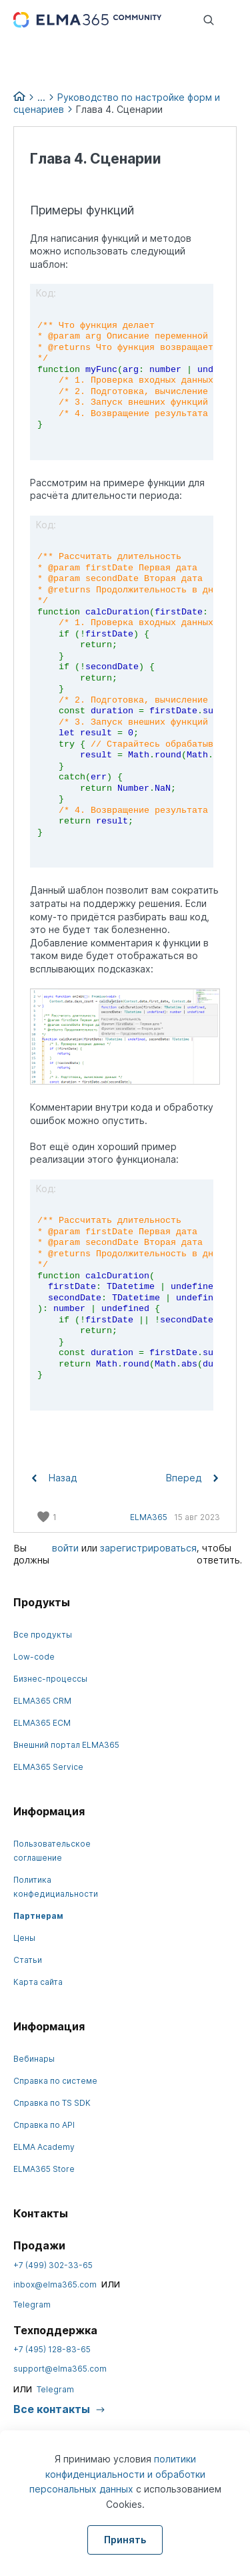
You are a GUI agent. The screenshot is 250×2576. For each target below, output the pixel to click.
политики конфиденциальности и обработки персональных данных (117, 2474)
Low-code (34, 1657)
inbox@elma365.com (55, 2284)
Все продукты (42, 1635)
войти (65, 1547)
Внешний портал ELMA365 (66, 1745)
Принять (125, 2539)
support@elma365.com (60, 2369)
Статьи (27, 1960)
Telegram (32, 2304)
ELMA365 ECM (42, 1723)
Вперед (192, 1477)
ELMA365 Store (44, 2169)
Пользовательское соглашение (52, 1851)
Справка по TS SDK (52, 2103)
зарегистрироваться (148, 1547)
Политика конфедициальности (55, 1887)
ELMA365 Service (48, 1767)
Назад (54, 1477)
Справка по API (44, 2125)
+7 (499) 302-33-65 (53, 2265)
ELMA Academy (44, 2147)
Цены (24, 1938)
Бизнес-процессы (50, 1679)
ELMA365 (148, 1517)
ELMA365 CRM (42, 1701)
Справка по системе (55, 2081)
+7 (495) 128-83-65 (52, 2349)
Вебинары (34, 2059)
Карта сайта (38, 1982)
